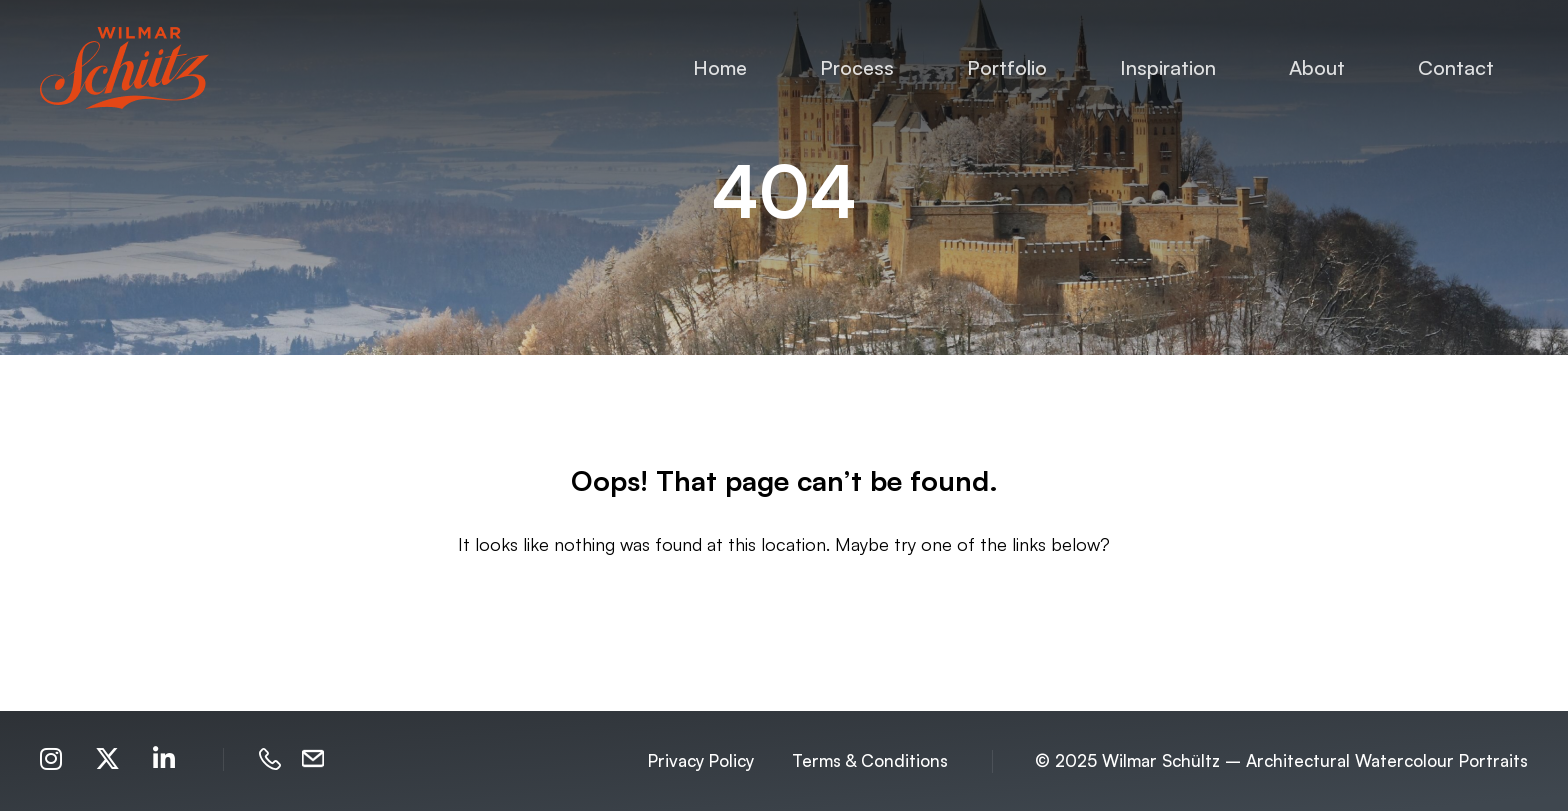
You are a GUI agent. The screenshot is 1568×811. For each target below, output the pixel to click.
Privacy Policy (701, 760)
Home (720, 67)
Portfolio (1007, 67)
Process (857, 67)
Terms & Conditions (870, 760)
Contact (1456, 67)
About (1317, 67)
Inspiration (1168, 67)
